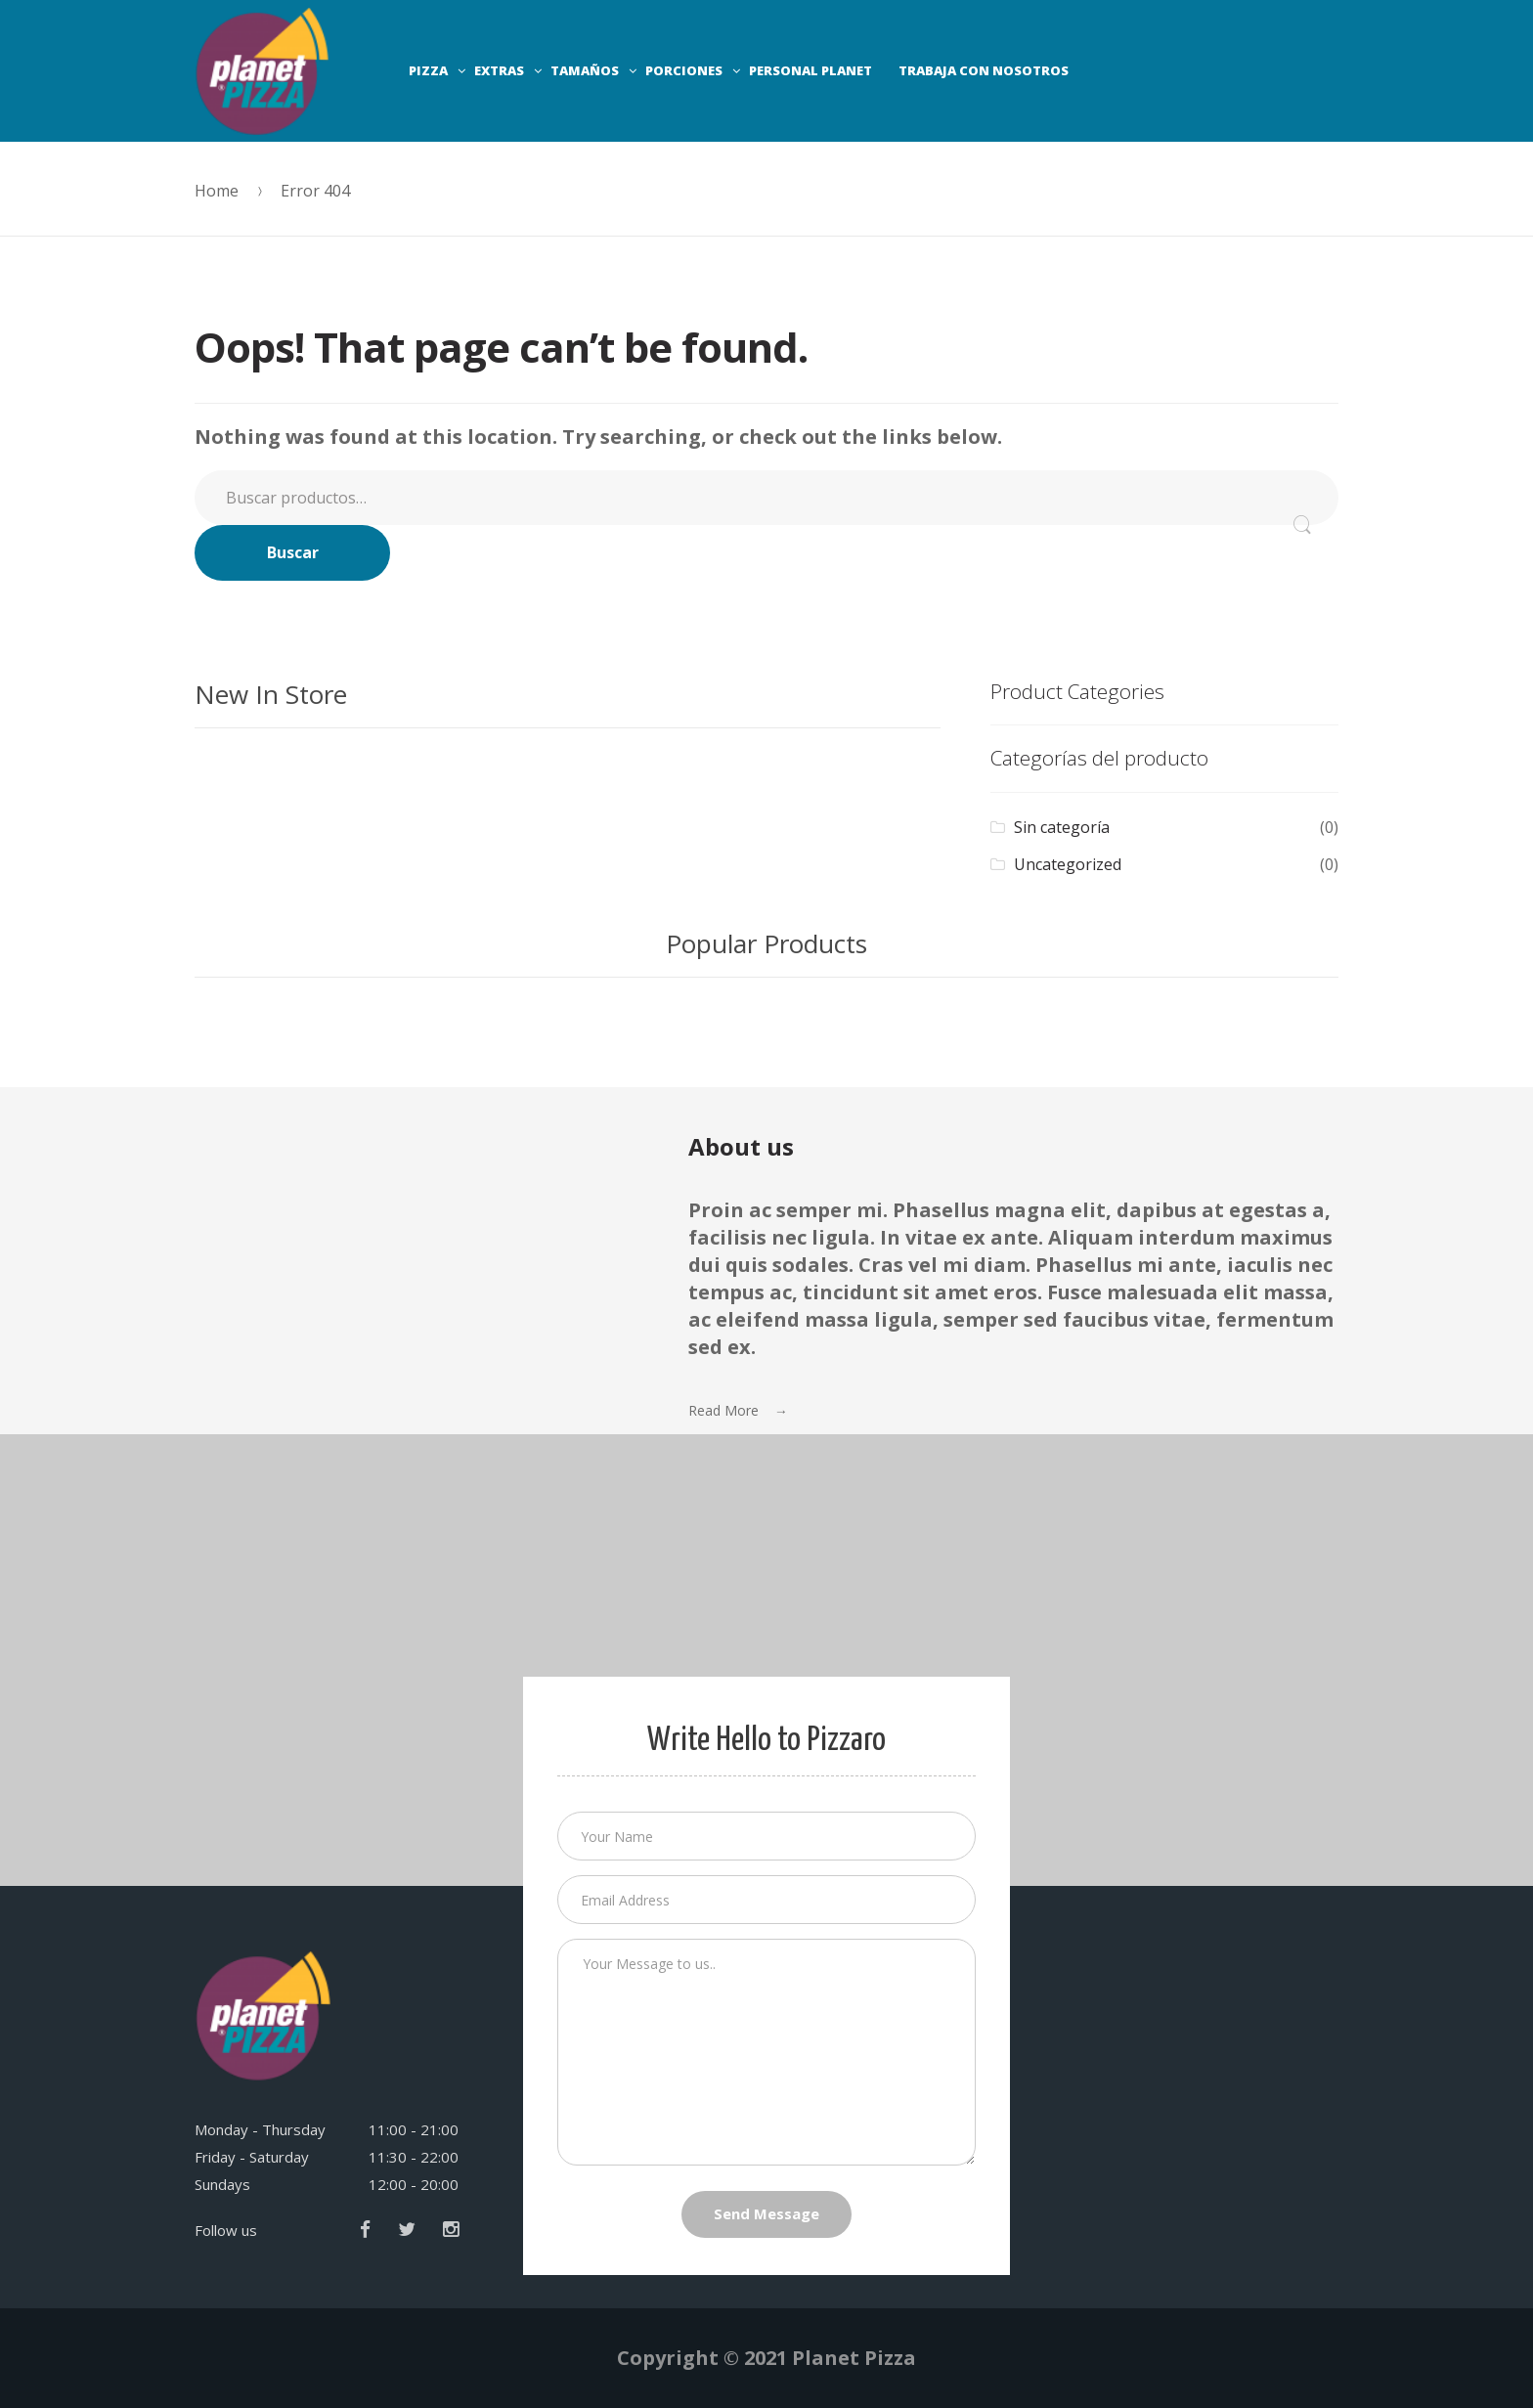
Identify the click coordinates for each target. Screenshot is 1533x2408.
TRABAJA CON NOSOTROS (983, 70)
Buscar (293, 552)
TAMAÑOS (584, 70)
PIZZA (428, 70)
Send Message (766, 2213)
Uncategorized (1067, 864)
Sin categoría (1062, 827)
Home (217, 190)
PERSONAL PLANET (810, 70)
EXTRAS (499, 70)
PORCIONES (684, 70)
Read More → (738, 1410)
